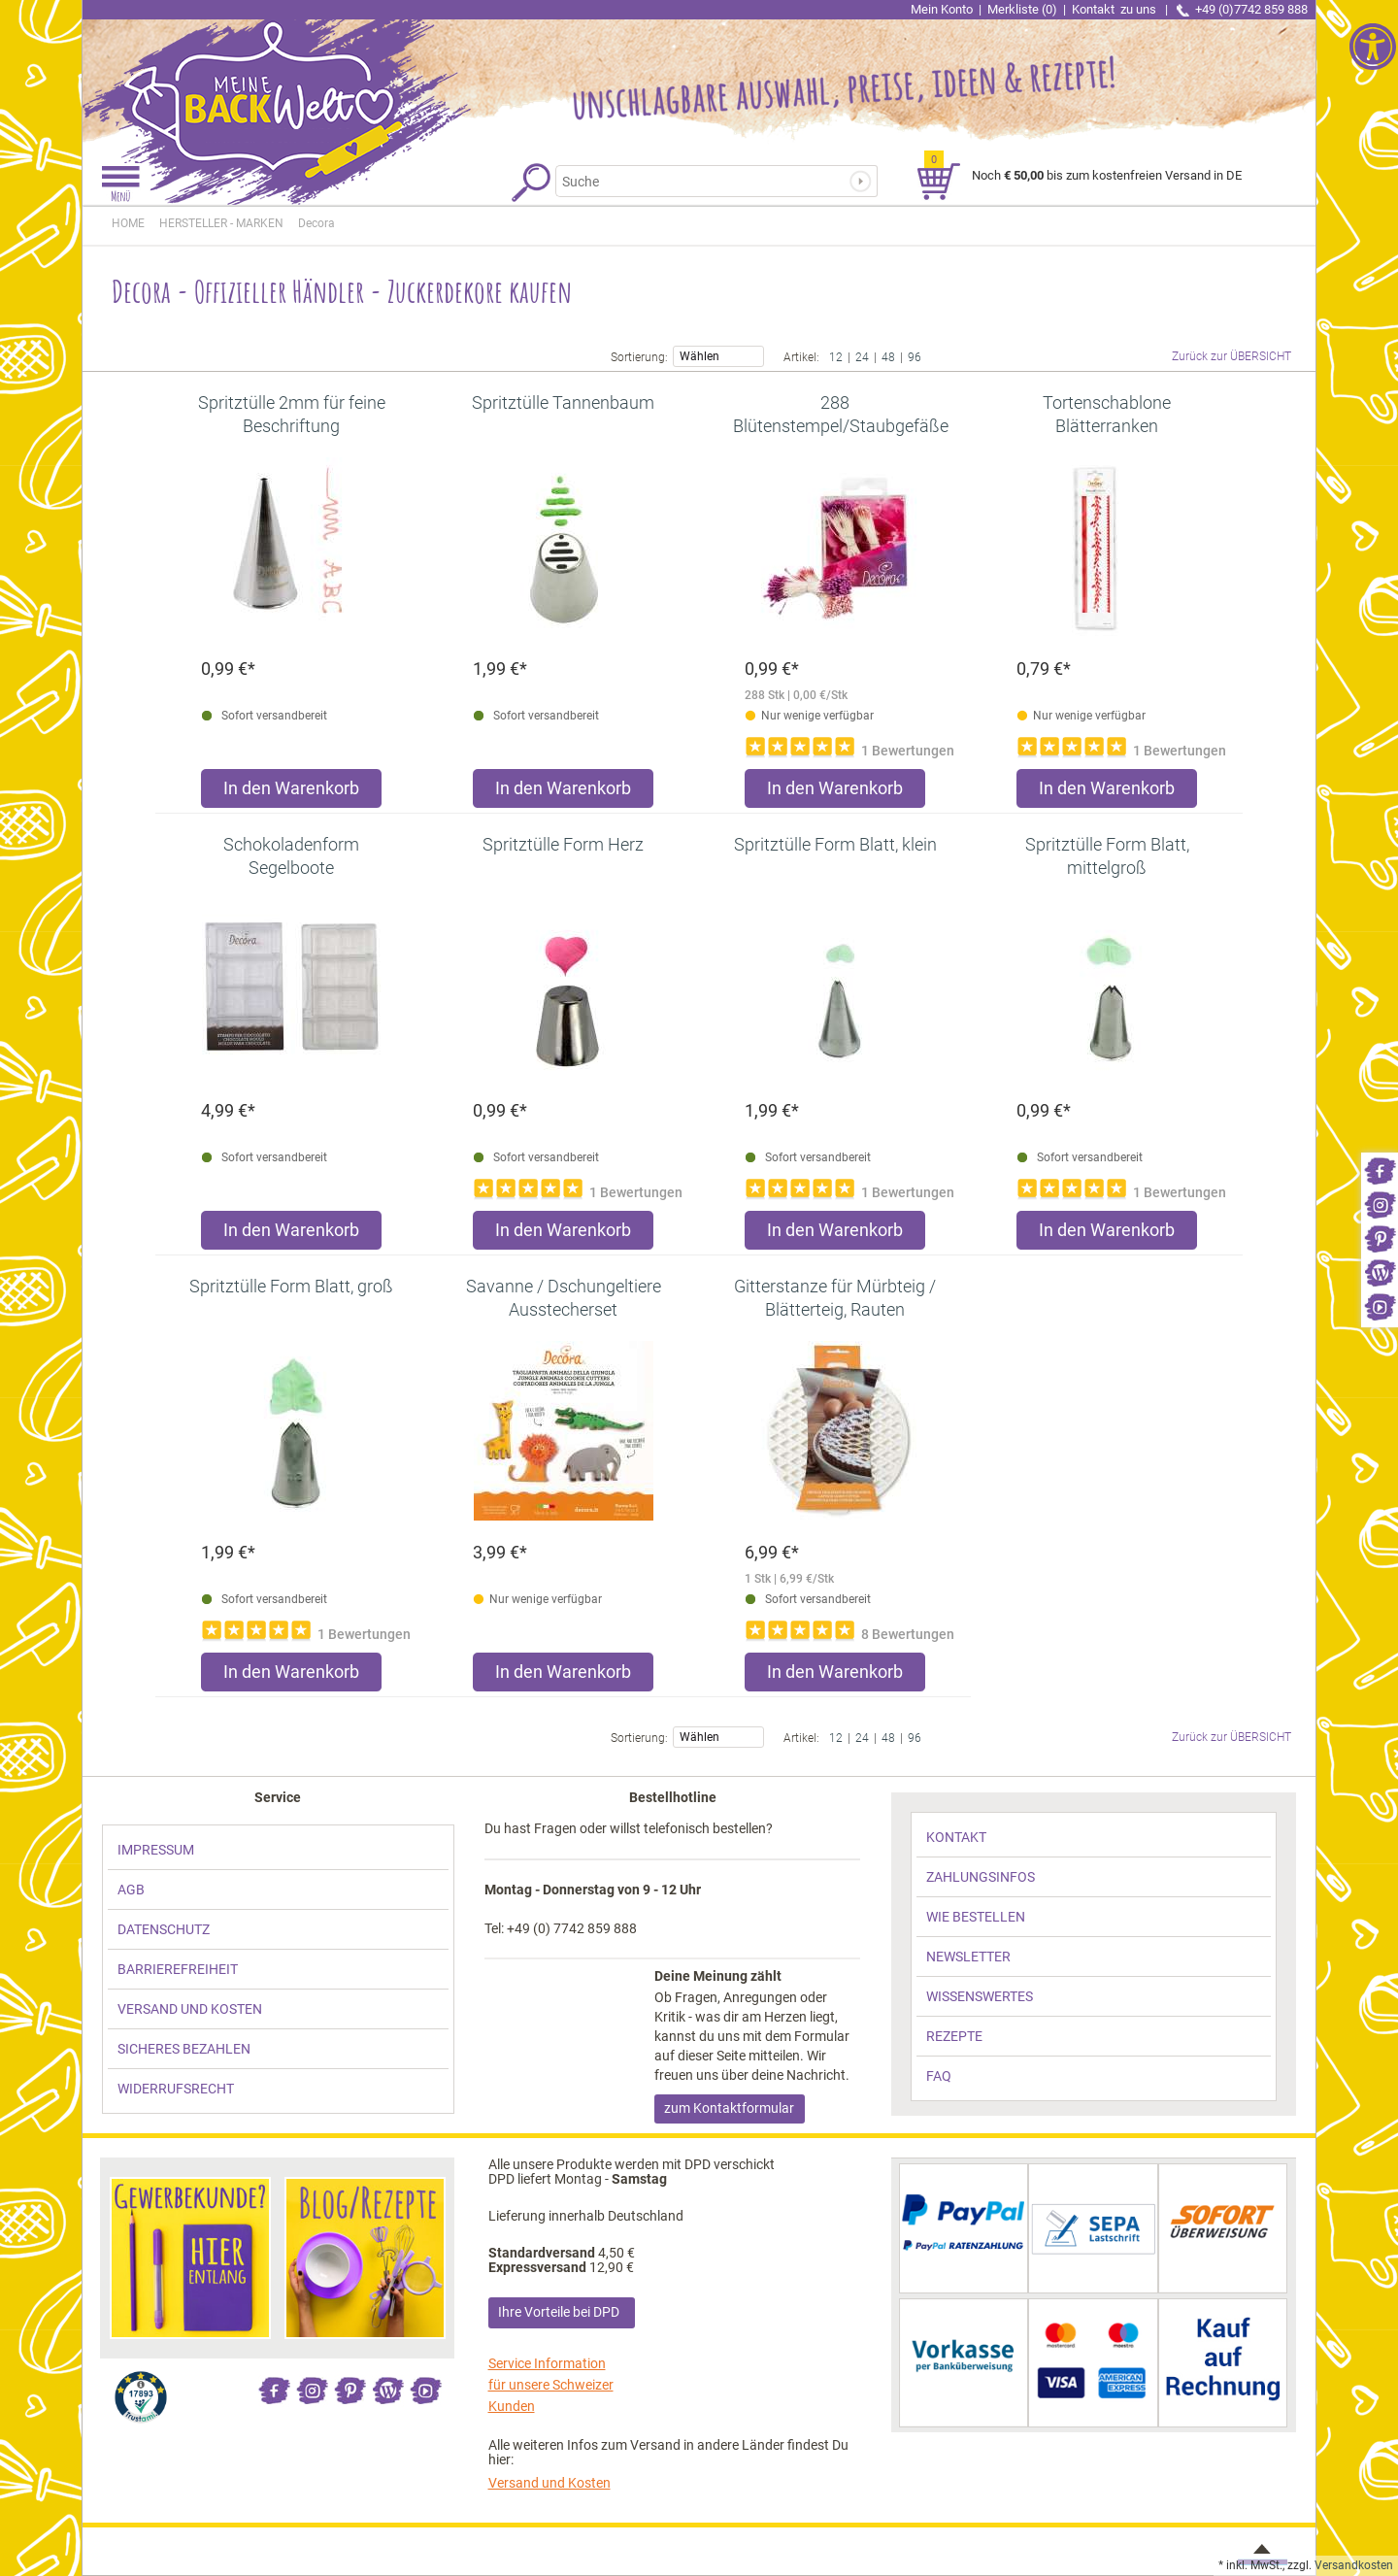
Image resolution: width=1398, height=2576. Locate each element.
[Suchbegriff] (707, 181)
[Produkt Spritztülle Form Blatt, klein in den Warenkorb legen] (835, 1234)
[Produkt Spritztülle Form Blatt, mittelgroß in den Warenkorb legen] (1106, 1234)
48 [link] (888, 356)
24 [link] (862, 356)
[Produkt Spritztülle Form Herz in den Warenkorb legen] (563, 1234)
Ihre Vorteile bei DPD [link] (558, 2312)
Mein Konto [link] (942, 9)
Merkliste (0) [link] (1022, 9)
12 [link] (836, 356)
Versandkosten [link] (1354, 2565)
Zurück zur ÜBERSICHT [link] (1231, 356)
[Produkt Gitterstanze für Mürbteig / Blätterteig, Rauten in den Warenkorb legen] (835, 1676)
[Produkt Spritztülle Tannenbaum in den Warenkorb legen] (563, 793)
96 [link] (914, 356)
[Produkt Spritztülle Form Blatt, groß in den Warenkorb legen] (291, 1676)
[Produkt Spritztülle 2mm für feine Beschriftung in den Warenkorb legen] (291, 793)
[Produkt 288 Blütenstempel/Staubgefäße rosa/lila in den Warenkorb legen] (835, 793)
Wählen (718, 355)
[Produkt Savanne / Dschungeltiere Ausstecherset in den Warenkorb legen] (563, 1676)
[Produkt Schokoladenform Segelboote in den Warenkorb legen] (291, 1234)
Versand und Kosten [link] (549, 2483)
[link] (1379, 1170)
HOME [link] (128, 223)
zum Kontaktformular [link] (729, 2108)
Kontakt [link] (1115, 9)
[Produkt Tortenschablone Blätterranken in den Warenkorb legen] (1106, 793)
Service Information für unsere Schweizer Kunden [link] (551, 2385)
